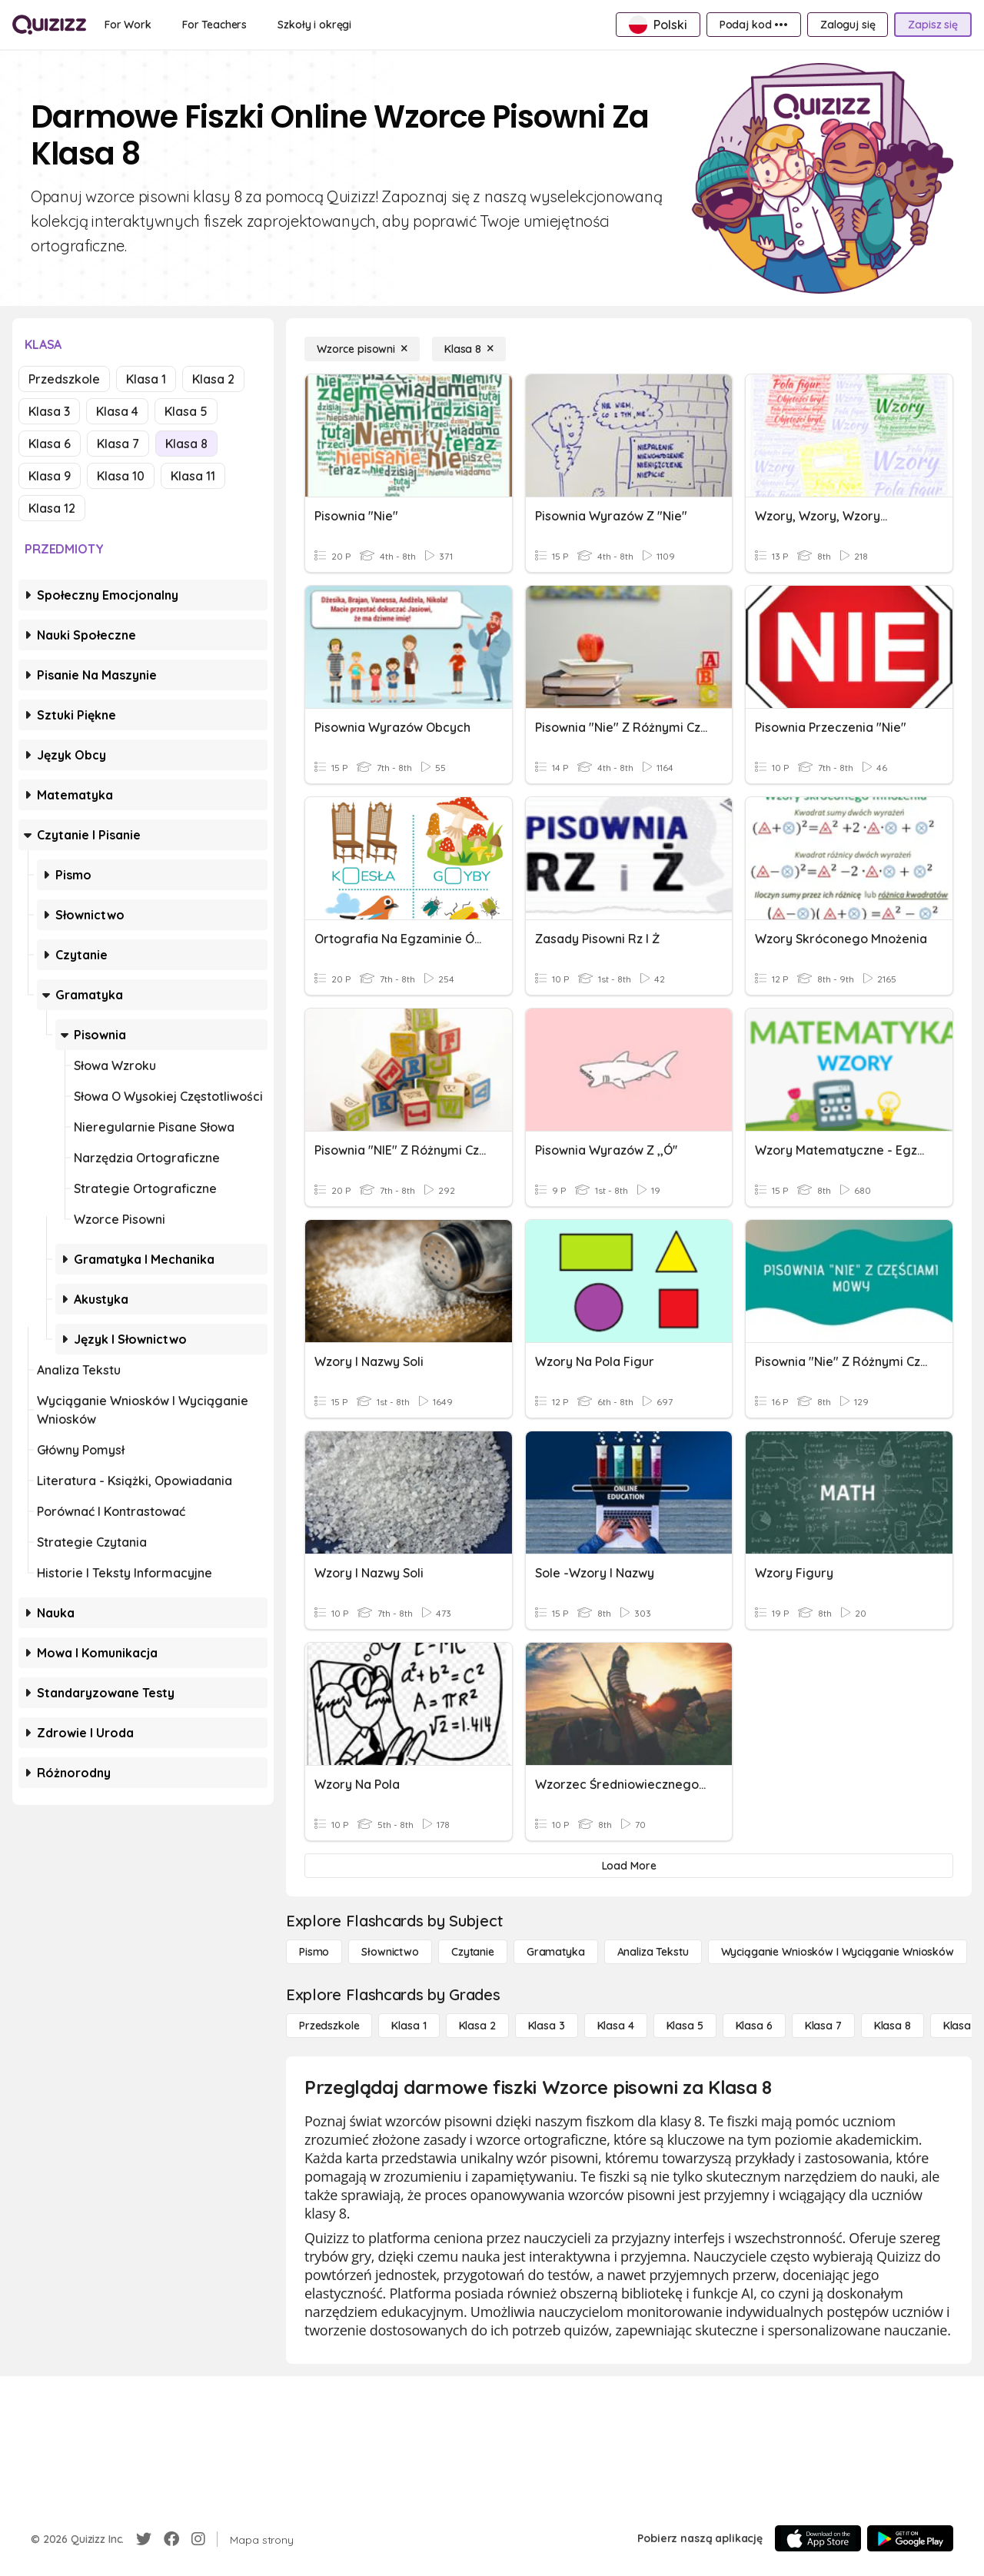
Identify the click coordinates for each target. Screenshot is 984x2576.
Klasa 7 (118, 443)
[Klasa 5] (684, 2025)
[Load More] (628, 1865)
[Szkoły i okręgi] (314, 24)
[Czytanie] (472, 1951)
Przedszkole (64, 379)
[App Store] (818, 2538)
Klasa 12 (51, 508)
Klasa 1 (146, 379)
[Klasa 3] (546, 2025)
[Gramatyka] (556, 1951)
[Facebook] (171, 2539)
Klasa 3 (49, 411)
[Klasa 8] (469, 349)
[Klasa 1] (408, 2025)
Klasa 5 (186, 411)
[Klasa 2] (477, 2025)
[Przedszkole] (329, 2025)
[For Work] (128, 24)
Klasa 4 (117, 411)
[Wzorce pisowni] (362, 349)
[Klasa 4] (615, 2025)
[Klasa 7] (823, 2025)
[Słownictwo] (390, 1951)
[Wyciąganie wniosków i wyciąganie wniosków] (837, 1951)
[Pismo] (314, 1951)
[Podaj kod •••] (753, 24)
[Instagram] (198, 2539)
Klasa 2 (213, 379)
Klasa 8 (186, 443)
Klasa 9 (49, 476)
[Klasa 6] (754, 2025)
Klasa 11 (193, 476)
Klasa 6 (49, 443)
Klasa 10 (121, 476)
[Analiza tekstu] (653, 1951)
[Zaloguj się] (847, 24)
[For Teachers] (214, 24)
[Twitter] (143, 2539)
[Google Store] (910, 2538)
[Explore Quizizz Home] (49, 25)
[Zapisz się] (933, 24)
